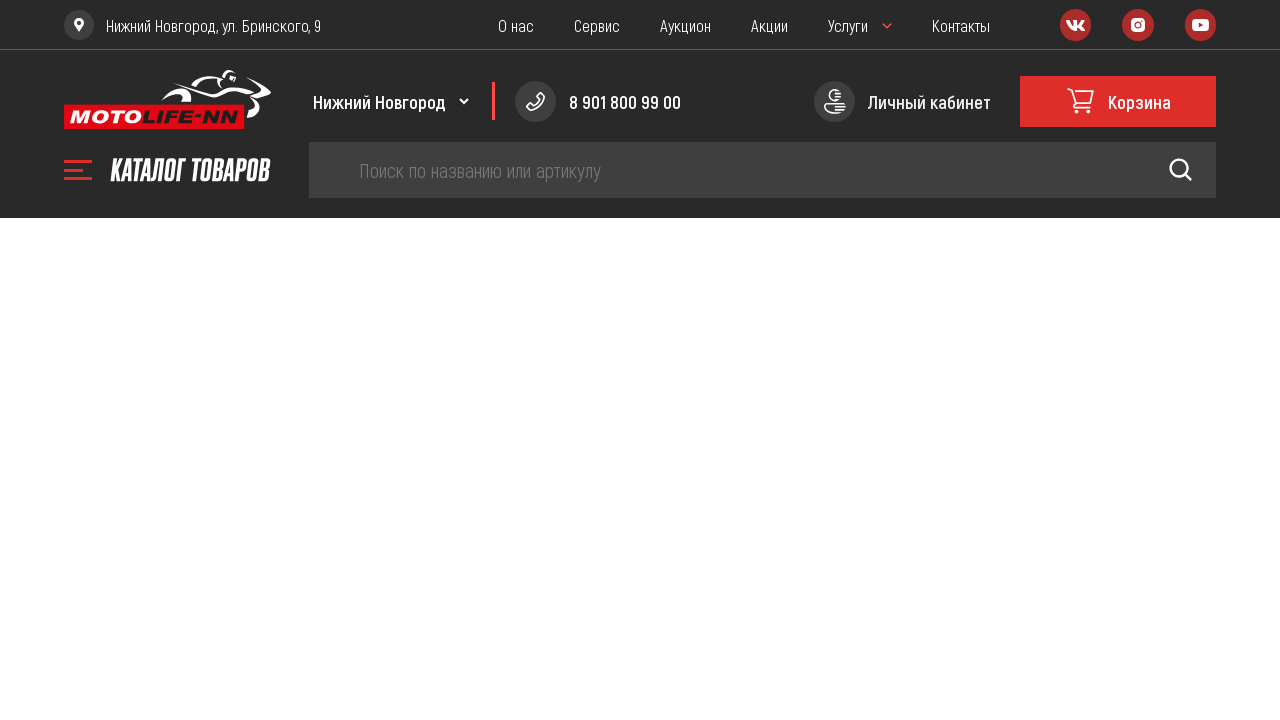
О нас (516, 25)
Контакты (961, 25)
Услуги (848, 25)
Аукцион (685, 25)
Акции (769, 25)
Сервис (597, 25)
